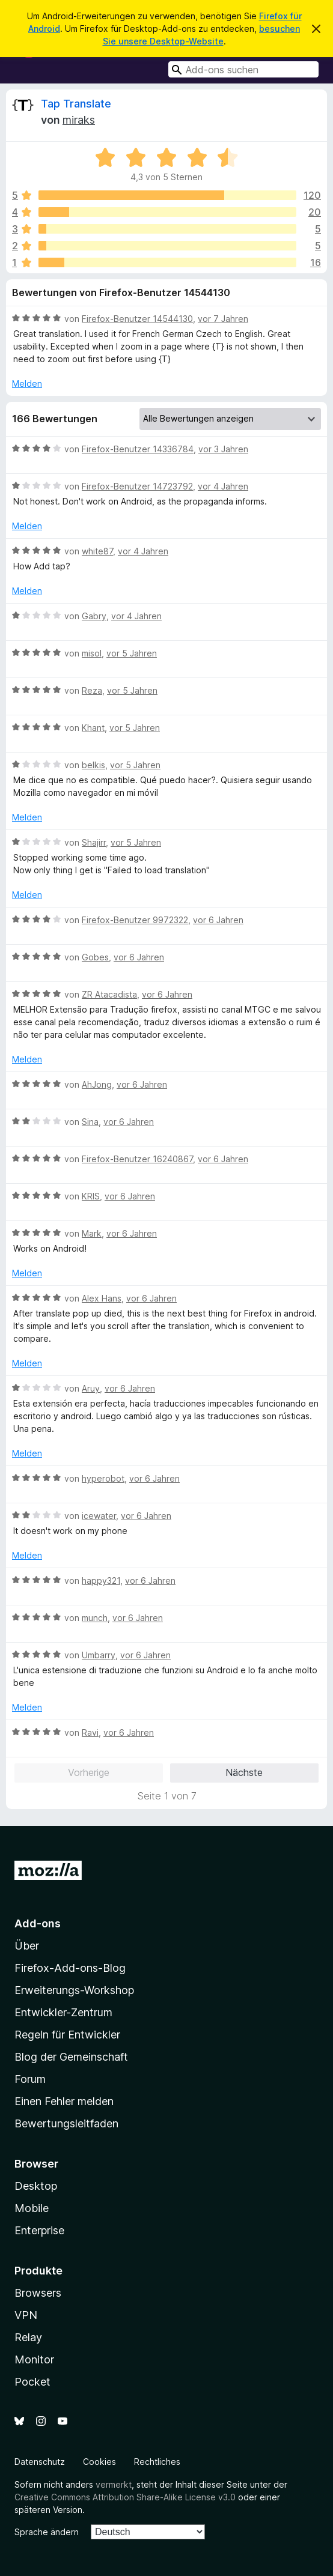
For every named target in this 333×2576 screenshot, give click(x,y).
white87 (97, 551)
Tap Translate (76, 103)
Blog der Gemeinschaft (71, 2056)
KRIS (91, 1196)
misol (92, 653)
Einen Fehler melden (64, 2101)
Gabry (94, 616)
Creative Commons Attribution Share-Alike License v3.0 (125, 2497)
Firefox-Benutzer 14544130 (137, 319)
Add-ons (37, 1923)
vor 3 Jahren (223, 449)
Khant (93, 728)
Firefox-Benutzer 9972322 (135, 920)
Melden (27, 383)
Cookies (99, 2461)
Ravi (90, 1732)
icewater (99, 1516)
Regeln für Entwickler (67, 2034)
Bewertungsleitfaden (66, 2123)
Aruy (91, 1388)
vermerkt (114, 2484)
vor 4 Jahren (223, 486)
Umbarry (98, 1655)
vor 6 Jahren (218, 920)
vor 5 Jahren (131, 653)
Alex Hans (101, 1298)
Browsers (37, 2293)
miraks (79, 120)
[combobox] (243, 69)
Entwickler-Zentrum (63, 2012)
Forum (30, 2079)
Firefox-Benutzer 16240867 (137, 1159)
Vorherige (88, 1772)
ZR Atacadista (109, 994)
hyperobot (103, 1478)
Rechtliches (157, 2461)
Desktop (35, 2186)
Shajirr (94, 842)
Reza (92, 690)
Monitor (34, 2359)
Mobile (31, 2208)
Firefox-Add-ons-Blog (70, 1968)
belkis (93, 765)
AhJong (97, 1084)
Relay (28, 2337)
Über (26, 1945)
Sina (90, 1122)
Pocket (32, 2381)
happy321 (101, 1580)
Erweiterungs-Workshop (74, 1990)
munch (95, 1618)
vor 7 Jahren (223, 319)
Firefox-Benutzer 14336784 (138, 449)
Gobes (95, 957)
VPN (25, 2315)
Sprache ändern (46, 2532)
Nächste (244, 1772)
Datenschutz (39, 2461)
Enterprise (39, 2230)
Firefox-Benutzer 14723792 (137, 486)
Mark (92, 1233)
